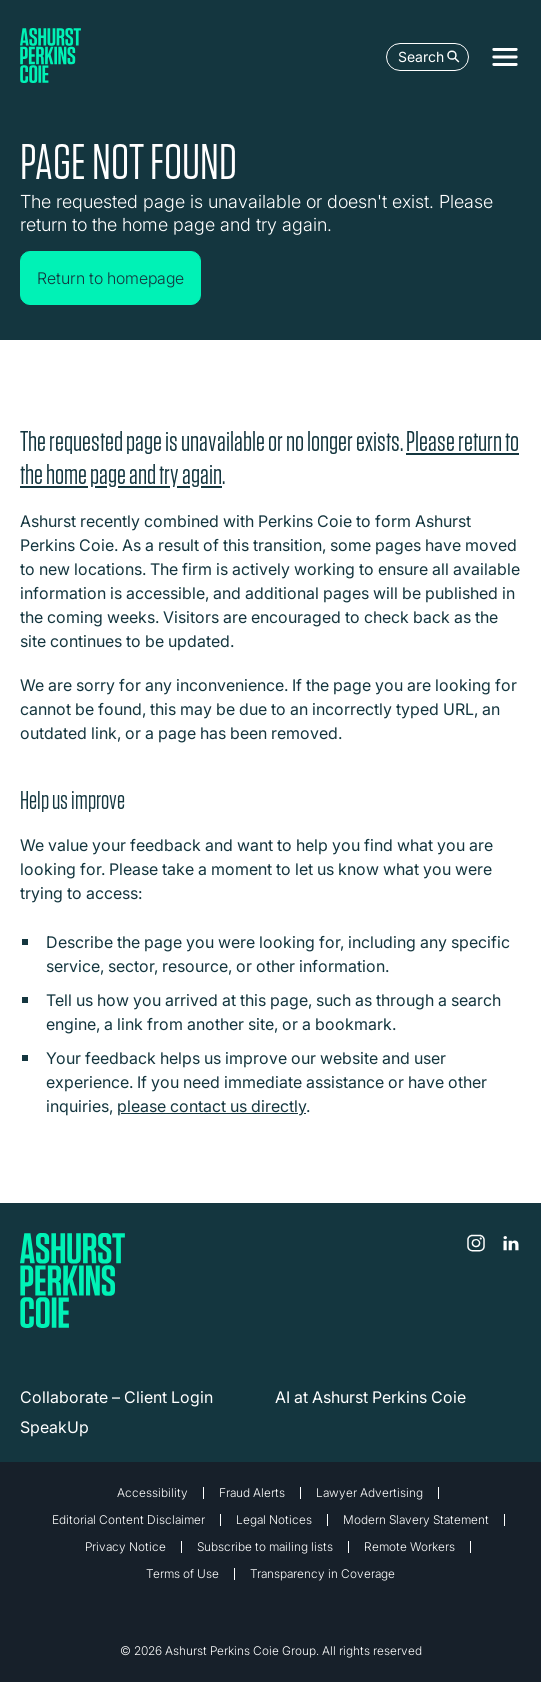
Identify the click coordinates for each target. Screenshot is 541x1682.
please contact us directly (211, 1106)
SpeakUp (54, 1427)
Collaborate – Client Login (116, 1397)
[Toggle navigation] (505, 57)
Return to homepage (110, 278)
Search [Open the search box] (429, 56)
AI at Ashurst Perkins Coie (370, 1397)
